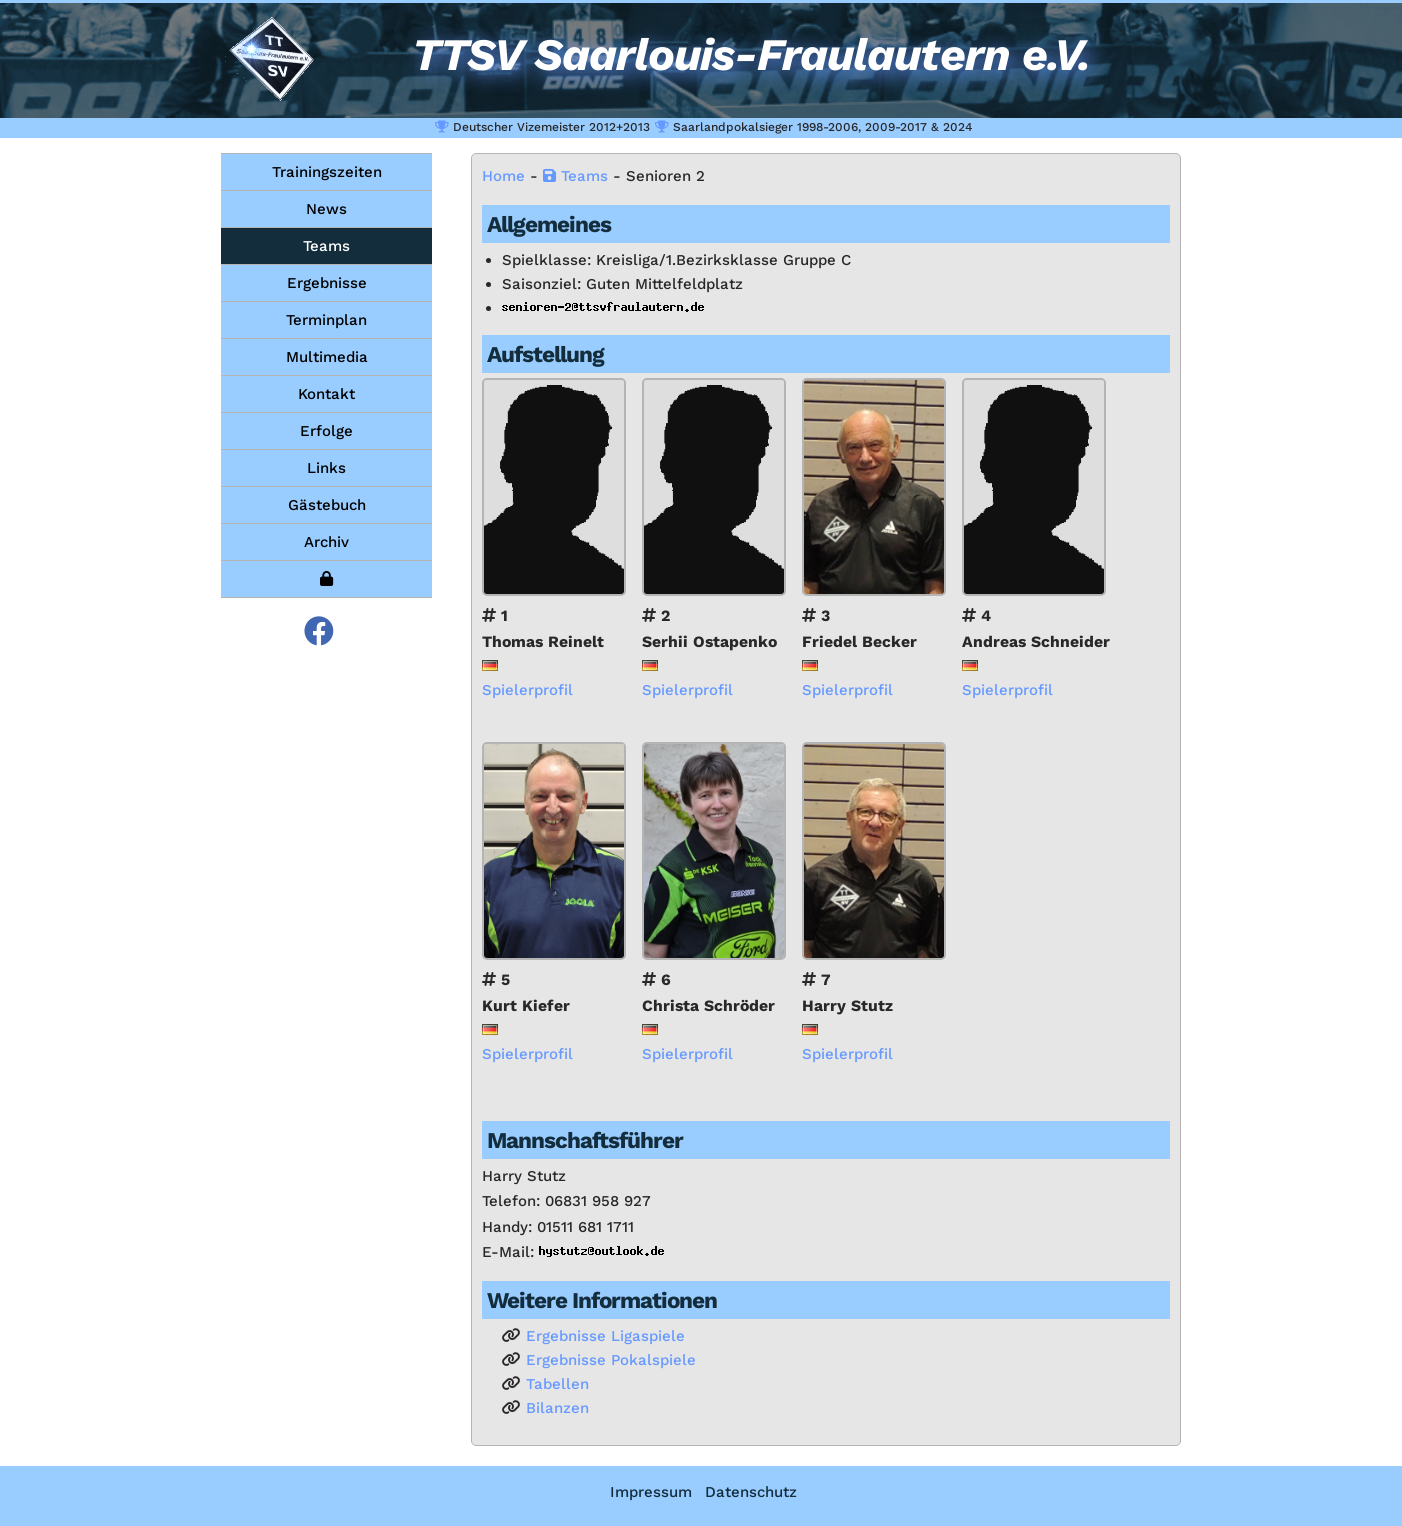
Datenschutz (751, 1492)
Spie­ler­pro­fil (527, 690)
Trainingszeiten (327, 172)
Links (326, 468)
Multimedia (327, 357)
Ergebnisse (327, 283)
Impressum (651, 1492)
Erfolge (326, 431)
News (326, 209)
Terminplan (326, 320)
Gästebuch (327, 505)
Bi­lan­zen (557, 1408)
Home (503, 176)
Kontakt (326, 394)
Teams (326, 246)
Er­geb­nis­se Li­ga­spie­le (605, 1336)
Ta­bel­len (557, 1384)
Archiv (326, 542)
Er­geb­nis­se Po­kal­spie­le (611, 1360)
